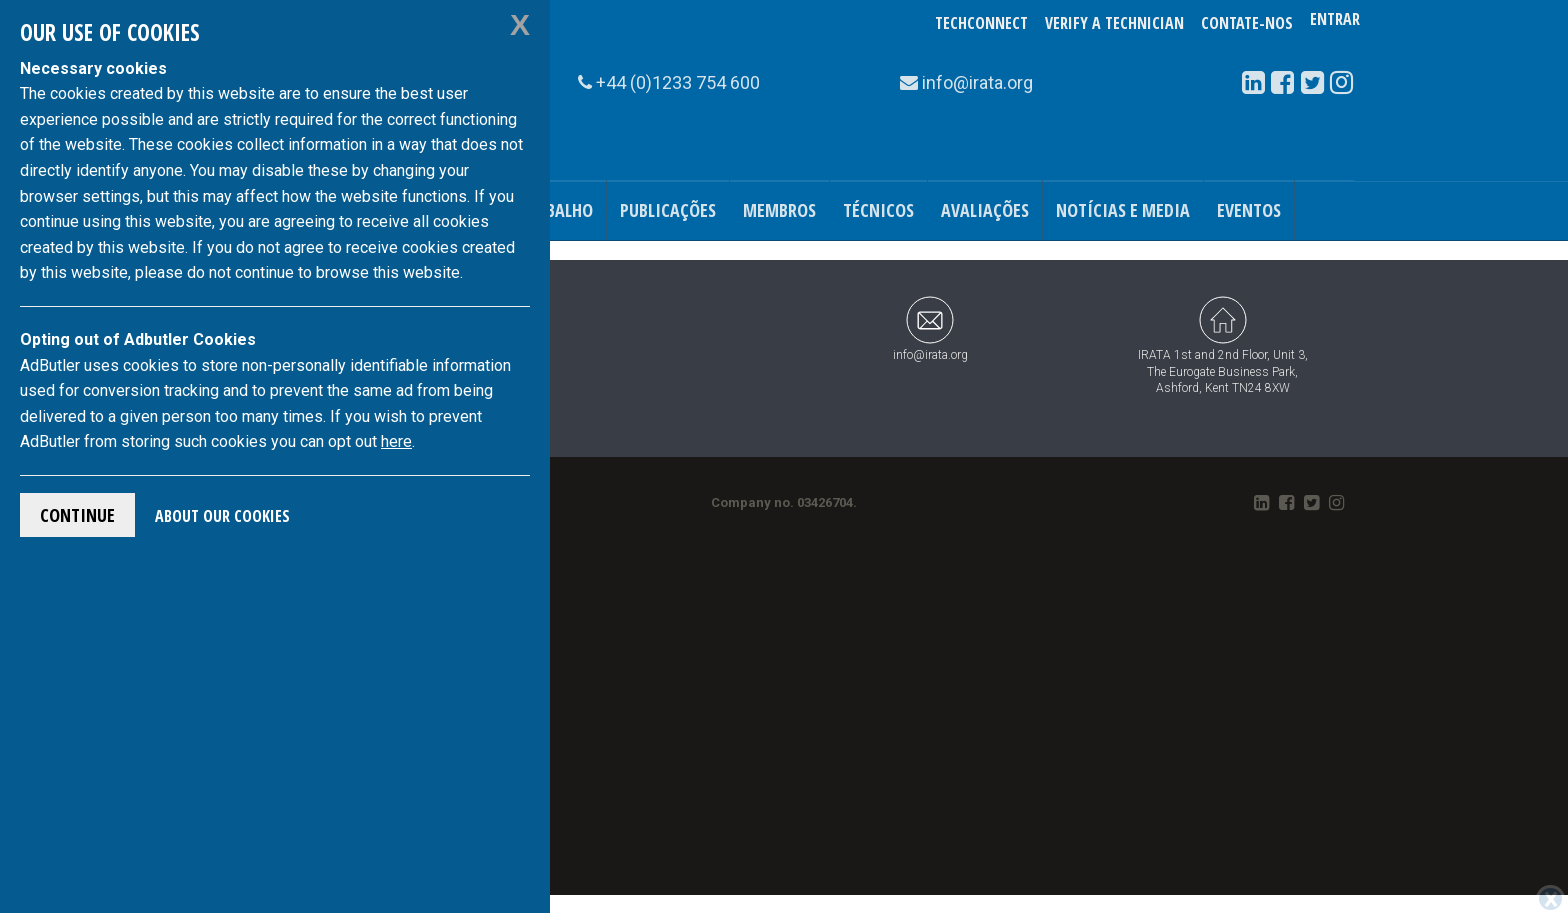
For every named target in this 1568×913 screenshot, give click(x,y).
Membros (779, 210)
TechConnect (981, 23)
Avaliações (985, 210)
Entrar (1335, 23)
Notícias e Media (1123, 210)
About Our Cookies (222, 516)
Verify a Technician (1114, 23)
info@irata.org (930, 328)
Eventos (1249, 210)
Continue (77, 515)
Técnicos (878, 210)
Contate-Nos (1247, 23)
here (396, 441)
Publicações (668, 210)
